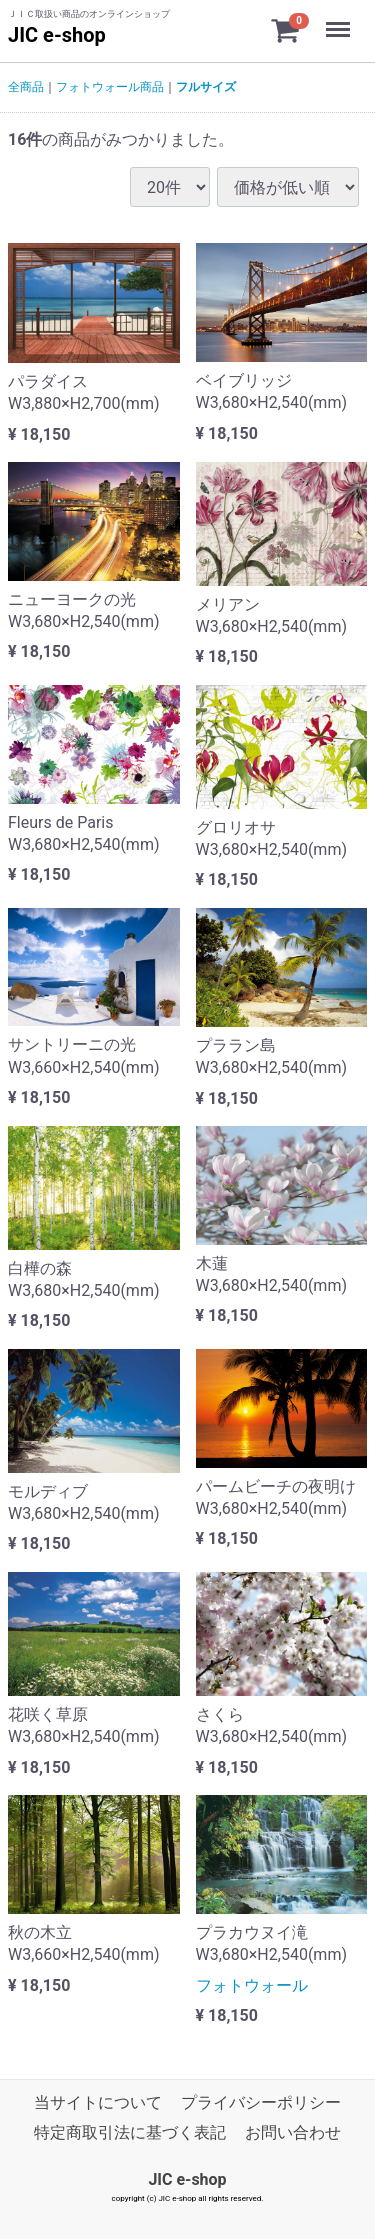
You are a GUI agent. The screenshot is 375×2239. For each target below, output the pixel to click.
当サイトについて (98, 2102)
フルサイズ (206, 87)
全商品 (26, 87)
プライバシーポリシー (261, 2102)
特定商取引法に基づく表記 (130, 2133)
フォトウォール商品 (110, 87)
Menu (340, 20)
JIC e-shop (57, 35)
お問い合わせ (293, 2133)
